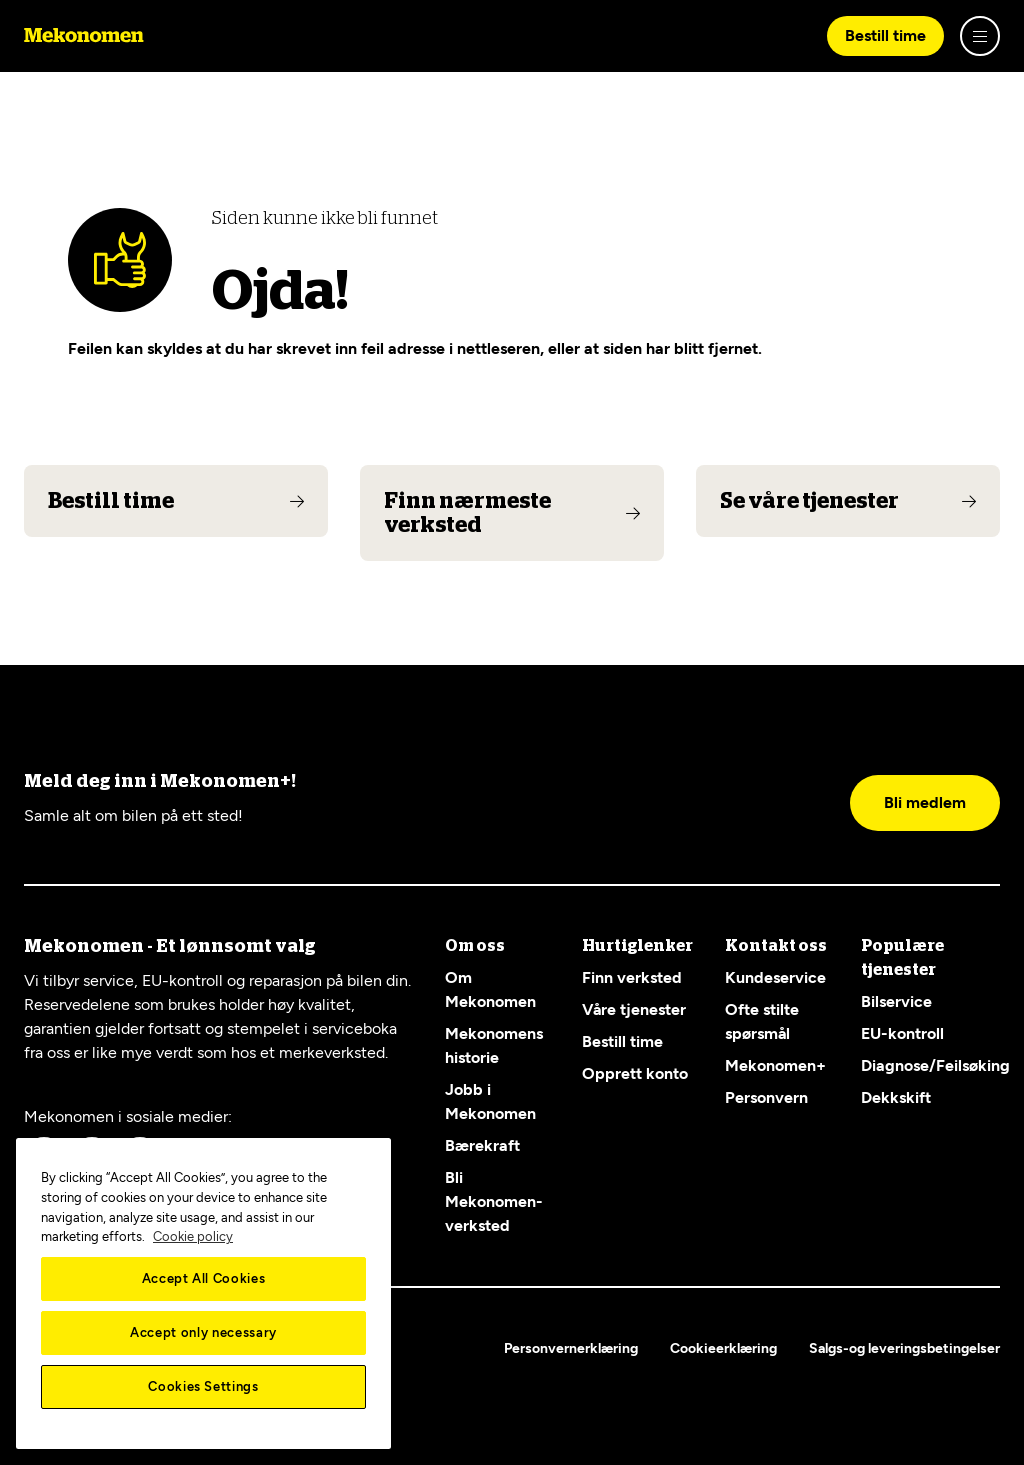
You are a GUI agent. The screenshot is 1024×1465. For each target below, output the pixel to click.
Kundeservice (775, 977)
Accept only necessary (203, 1332)
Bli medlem (925, 802)
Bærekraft (482, 1145)
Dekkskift (896, 1097)
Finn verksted (632, 977)
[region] (203, 1293)
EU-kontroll (902, 1033)
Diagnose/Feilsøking (935, 1065)
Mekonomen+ (775, 1065)
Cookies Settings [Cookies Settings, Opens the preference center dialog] (203, 1386)
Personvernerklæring (571, 1348)
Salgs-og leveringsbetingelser (904, 1348)
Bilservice (896, 1001)
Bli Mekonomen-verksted (494, 1201)
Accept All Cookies (204, 1278)
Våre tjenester (634, 1009)
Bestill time (885, 35)
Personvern (766, 1097)
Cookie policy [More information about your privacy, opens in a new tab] (193, 1236)
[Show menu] (980, 36)
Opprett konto (635, 1073)
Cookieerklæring (723, 1348)
